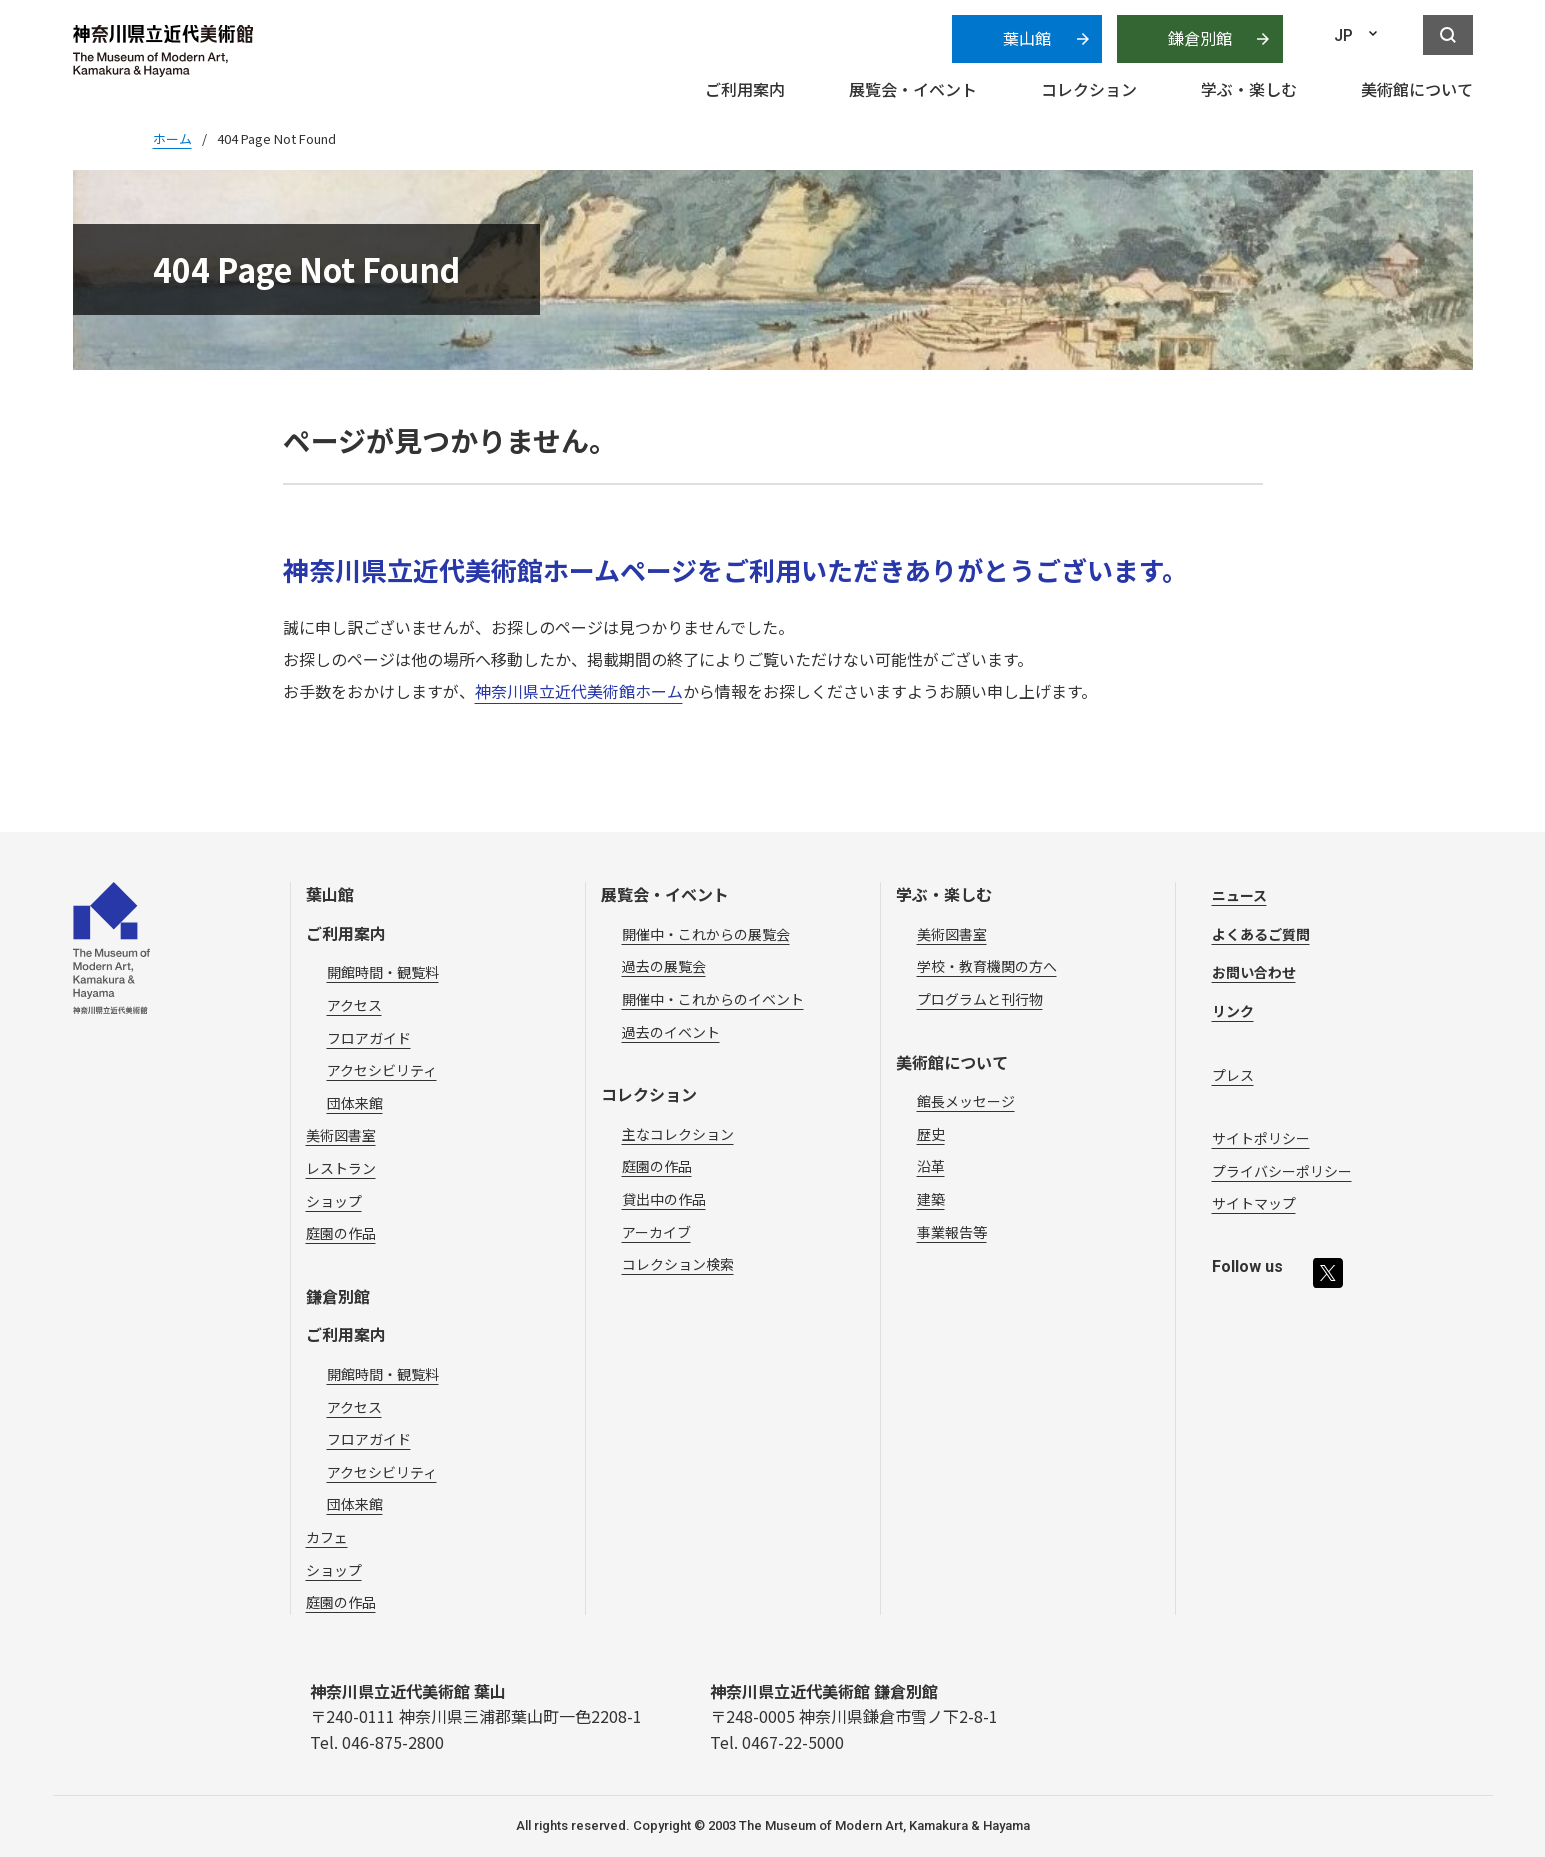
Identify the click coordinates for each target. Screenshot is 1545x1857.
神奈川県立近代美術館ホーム (579, 691)
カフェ (327, 1537)
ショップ (334, 1201)
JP (1343, 35)
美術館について (952, 1062)
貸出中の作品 (664, 1199)
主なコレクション (678, 1134)
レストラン (341, 1168)
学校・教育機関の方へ (987, 966)
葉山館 (1027, 38)
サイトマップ (1254, 1203)
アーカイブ (656, 1232)
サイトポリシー (1261, 1138)
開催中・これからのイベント (713, 999)
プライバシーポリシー (1282, 1171)
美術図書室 (341, 1135)
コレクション (649, 1094)
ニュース (1239, 895)
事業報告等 (952, 1232)
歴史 (931, 1134)
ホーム (172, 138)
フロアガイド (369, 1038)
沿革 (931, 1166)
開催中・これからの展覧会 (706, 934)
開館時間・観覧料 (383, 972)
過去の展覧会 (664, 966)
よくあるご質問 (1261, 934)
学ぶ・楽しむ (944, 894)
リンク (1233, 1011)
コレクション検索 (678, 1264)
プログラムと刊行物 (980, 999)
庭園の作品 (341, 1233)
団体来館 (355, 1103)
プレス (1233, 1075)
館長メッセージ (966, 1101)
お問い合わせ (1254, 972)
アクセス (354, 1005)
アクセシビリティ (382, 1070)
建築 (931, 1199)
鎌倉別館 (1200, 38)
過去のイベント (671, 1032)
